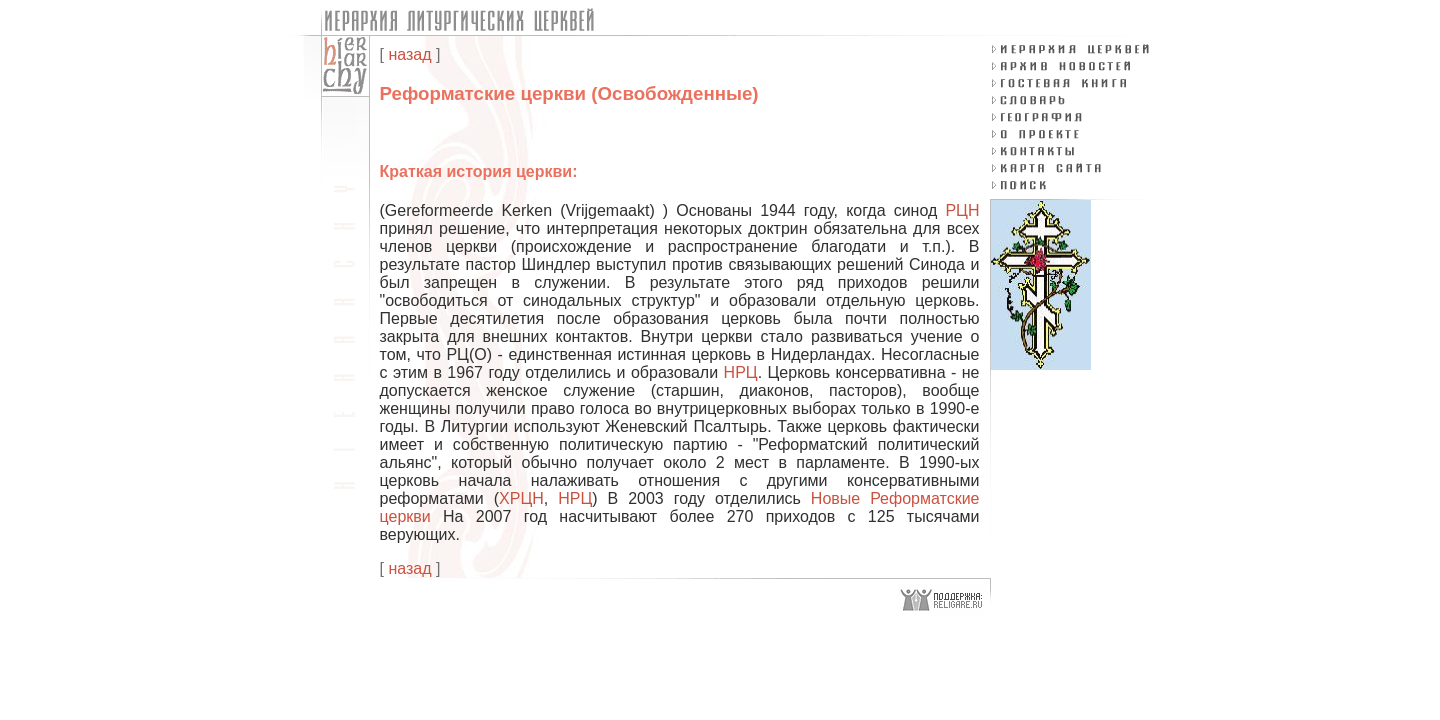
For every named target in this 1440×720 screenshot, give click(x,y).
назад (409, 54)
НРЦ (741, 372)
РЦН (962, 210)
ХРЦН (521, 498)
